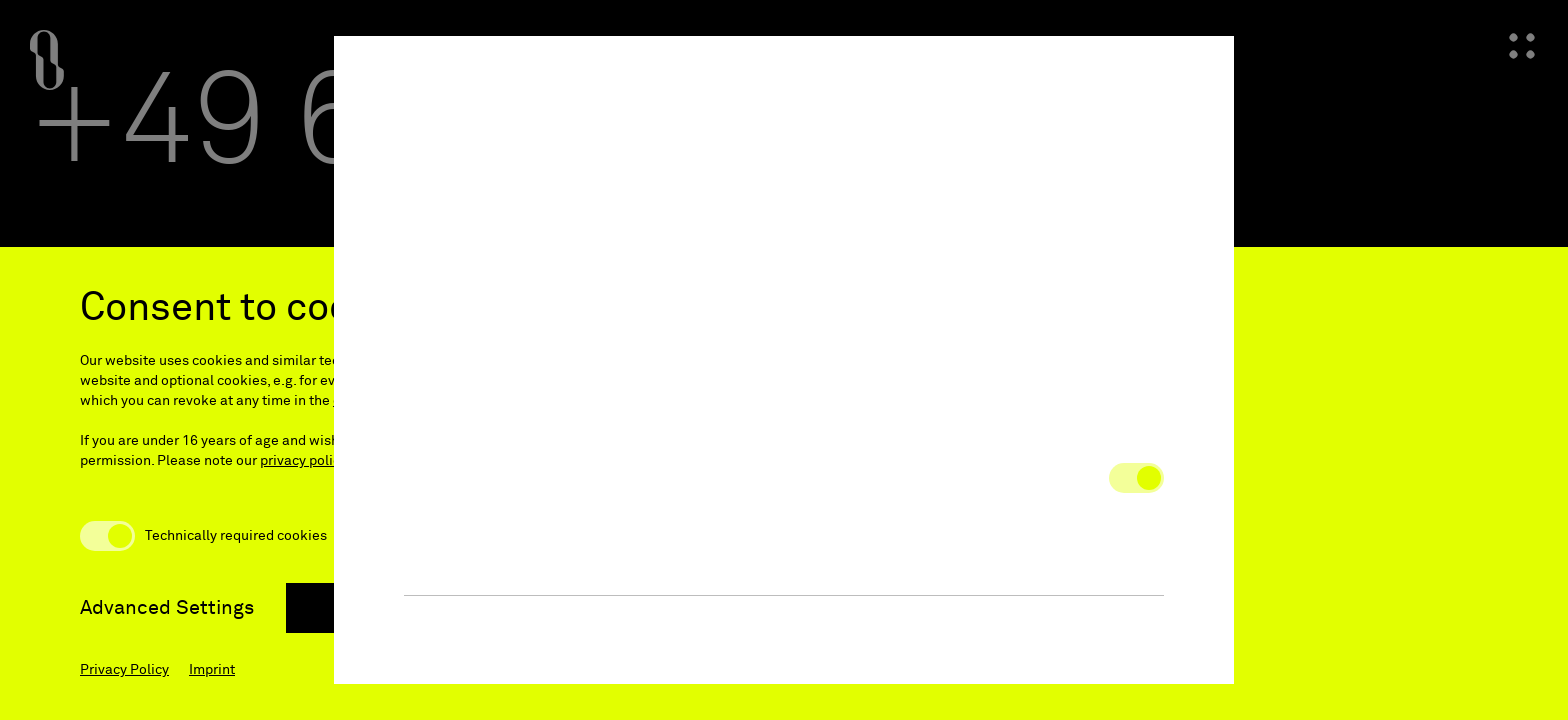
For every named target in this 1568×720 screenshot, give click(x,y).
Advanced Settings (167, 608)
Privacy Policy (124, 670)
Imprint (212, 670)
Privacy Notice (792, 314)
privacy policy (303, 461)
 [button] (1196, 74)
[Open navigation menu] (1522, 46)
